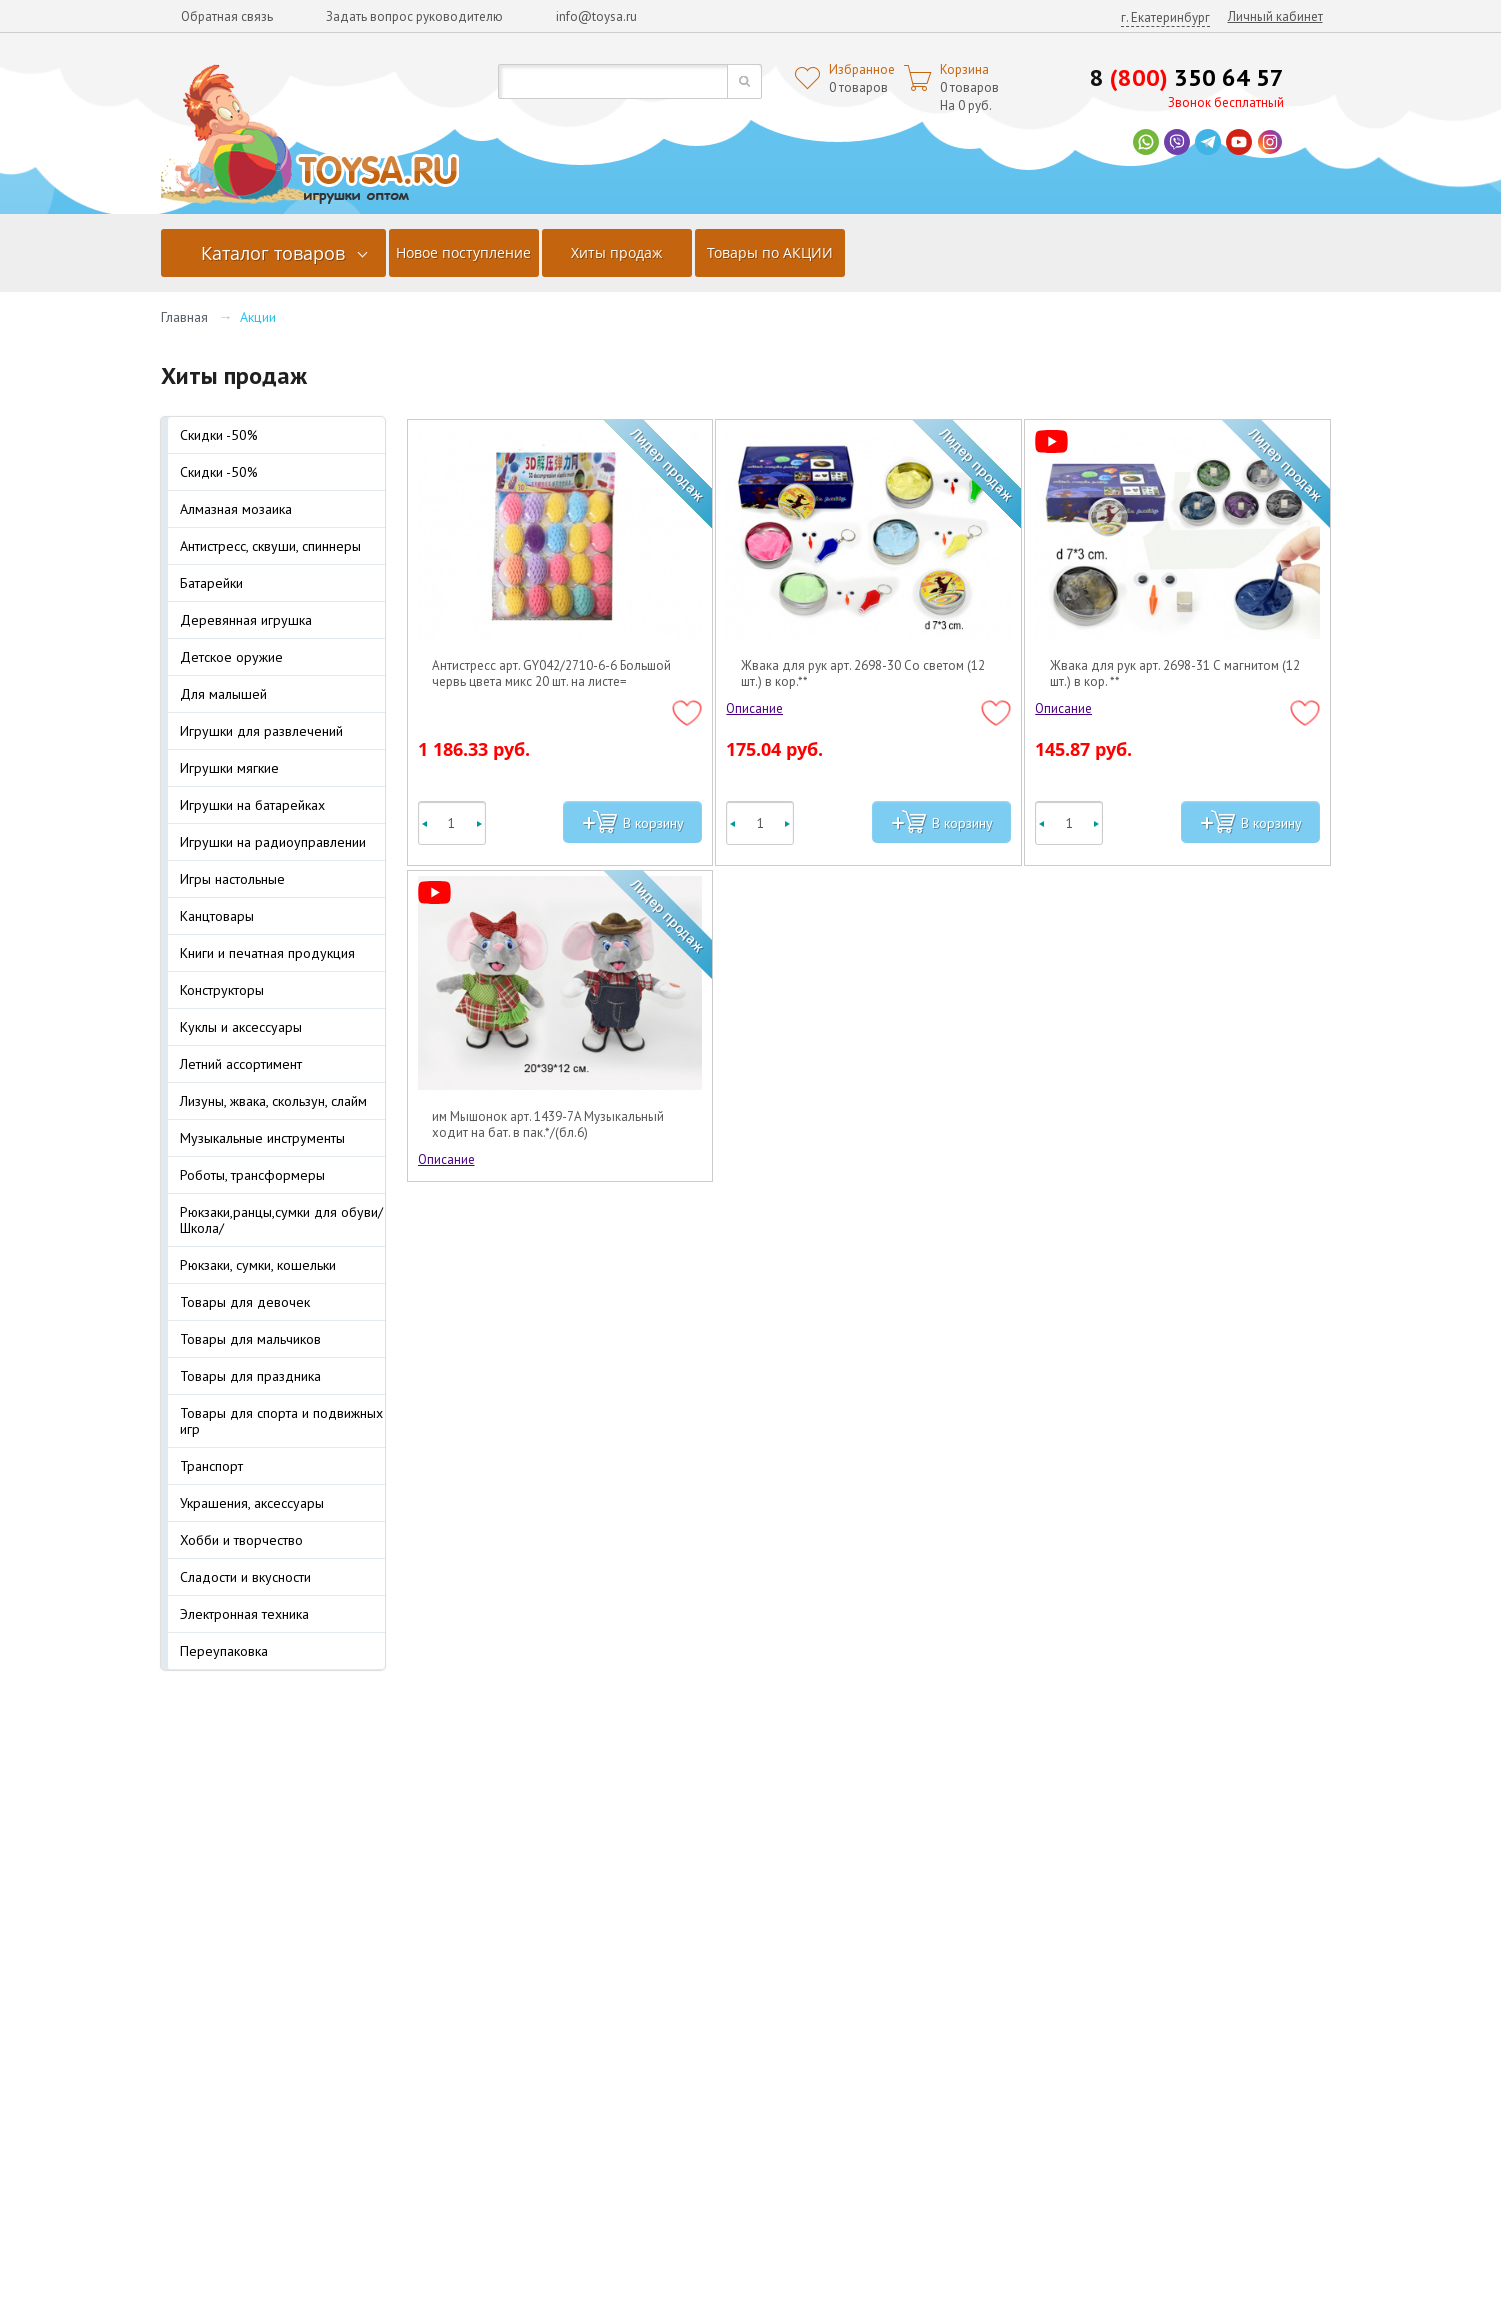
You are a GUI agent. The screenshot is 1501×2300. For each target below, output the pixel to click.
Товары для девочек (245, 1302)
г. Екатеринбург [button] (1165, 17)
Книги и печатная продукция (267, 953)
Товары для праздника (250, 1376)
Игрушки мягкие (229, 768)
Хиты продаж (616, 252)
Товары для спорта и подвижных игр (281, 1421)
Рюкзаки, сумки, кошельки (258, 1265)
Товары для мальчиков (250, 1339)
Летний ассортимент (241, 1064)
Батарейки (211, 583)
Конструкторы (222, 990)
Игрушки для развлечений (261, 731)
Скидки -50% (219, 435)
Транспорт (211, 1466)
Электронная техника (244, 1614)
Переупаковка (224, 1651)
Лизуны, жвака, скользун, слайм (273, 1101)
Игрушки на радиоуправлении (273, 842)
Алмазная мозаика (236, 509)
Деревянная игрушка (246, 620)
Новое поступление (463, 252)
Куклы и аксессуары (241, 1027)
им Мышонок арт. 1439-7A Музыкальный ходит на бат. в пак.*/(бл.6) (548, 1125)
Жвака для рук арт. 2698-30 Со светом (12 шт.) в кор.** (863, 674)
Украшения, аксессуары (252, 1503)
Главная (184, 317)
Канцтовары (217, 916)
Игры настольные (232, 879)
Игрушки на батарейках (252, 805)
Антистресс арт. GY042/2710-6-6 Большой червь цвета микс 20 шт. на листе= (551, 674)
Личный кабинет (1275, 16)
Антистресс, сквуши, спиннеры (270, 546)
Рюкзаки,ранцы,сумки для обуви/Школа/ (281, 1220)
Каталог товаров (273, 253)
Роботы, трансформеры (252, 1175)
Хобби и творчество (241, 1540)
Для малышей (223, 694)
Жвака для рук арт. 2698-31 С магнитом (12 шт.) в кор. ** (1175, 674)
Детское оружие (231, 657)
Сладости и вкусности (245, 1577)
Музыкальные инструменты (262, 1138)
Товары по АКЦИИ (770, 252)
